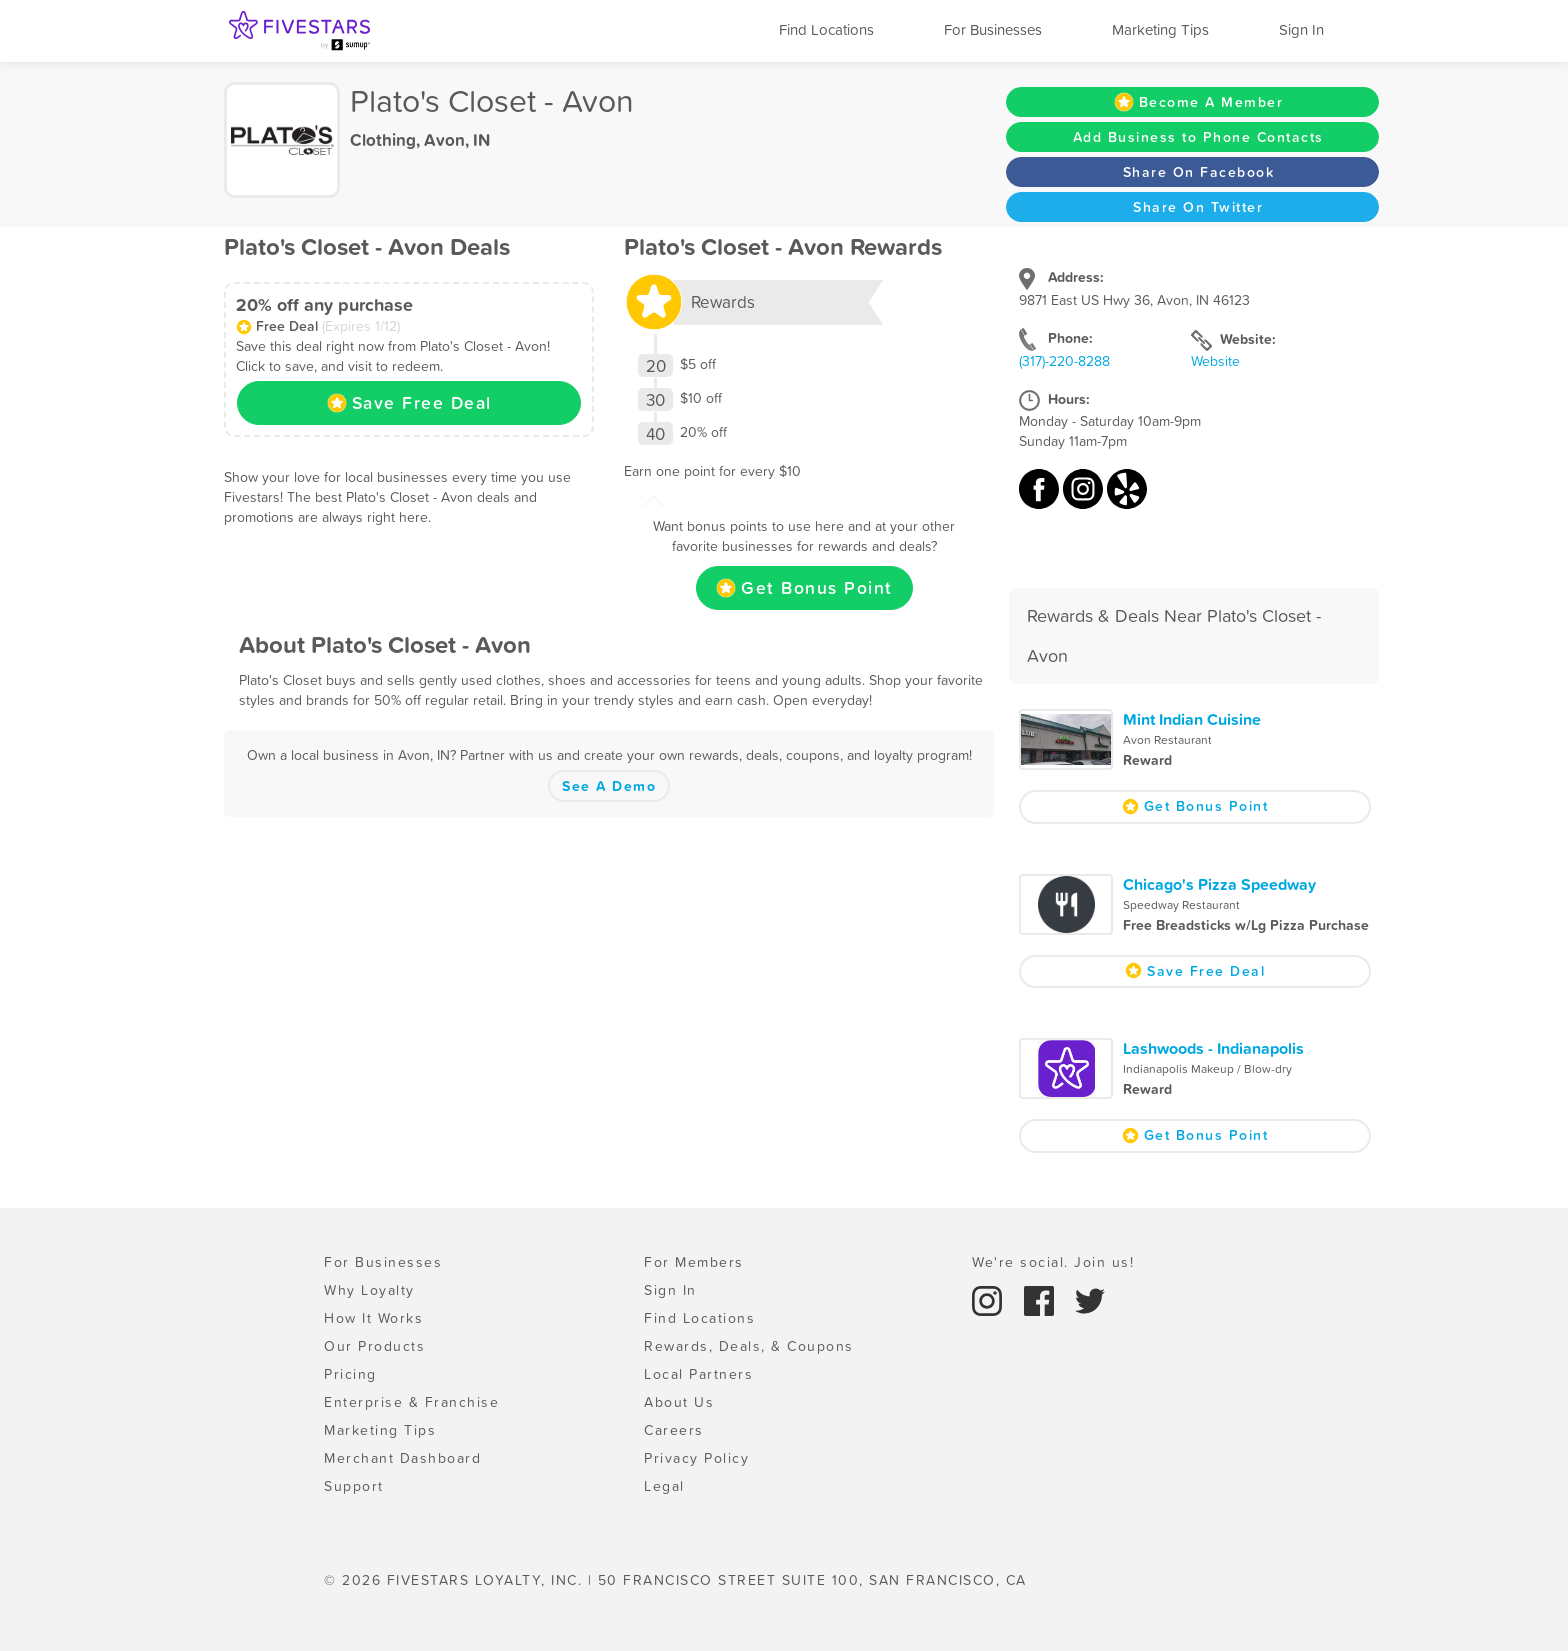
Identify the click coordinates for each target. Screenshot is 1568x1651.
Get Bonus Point (804, 588)
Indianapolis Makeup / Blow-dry (1207, 1069)
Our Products (374, 1346)
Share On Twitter (1198, 207)
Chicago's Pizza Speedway (1219, 884)
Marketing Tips (1160, 29)
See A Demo (609, 786)
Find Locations (826, 29)
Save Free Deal (409, 403)
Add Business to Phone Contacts (1198, 137)
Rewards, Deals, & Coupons (749, 1346)
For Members (694, 1262)
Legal (664, 1486)
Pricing (350, 1374)
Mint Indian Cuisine (1192, 719)
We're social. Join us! (1053, 1262)
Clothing (383, 140)
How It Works (373, 1318)
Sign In (1301, 29)
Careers (674, 1430)
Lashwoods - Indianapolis (1213, 1048)
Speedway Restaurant (1181, 905)
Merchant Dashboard (402, 1458)
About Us (679, 1402)
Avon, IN (457, 140)
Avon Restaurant (1167, 740)
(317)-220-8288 (1064, 361)
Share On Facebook (1199, 172)
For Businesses (993, 29)
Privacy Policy (696, 1458)
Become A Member (1199, 102)
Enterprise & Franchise (411, 1402)
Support (354, 1486)
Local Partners (698, 1374)
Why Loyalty (369, 1290)
